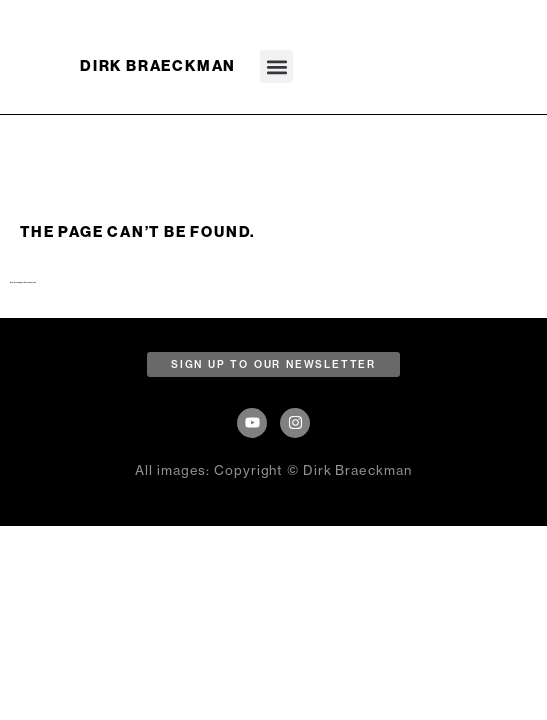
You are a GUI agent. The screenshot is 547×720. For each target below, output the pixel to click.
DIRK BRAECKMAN (158, 66)
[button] (276, 66)
